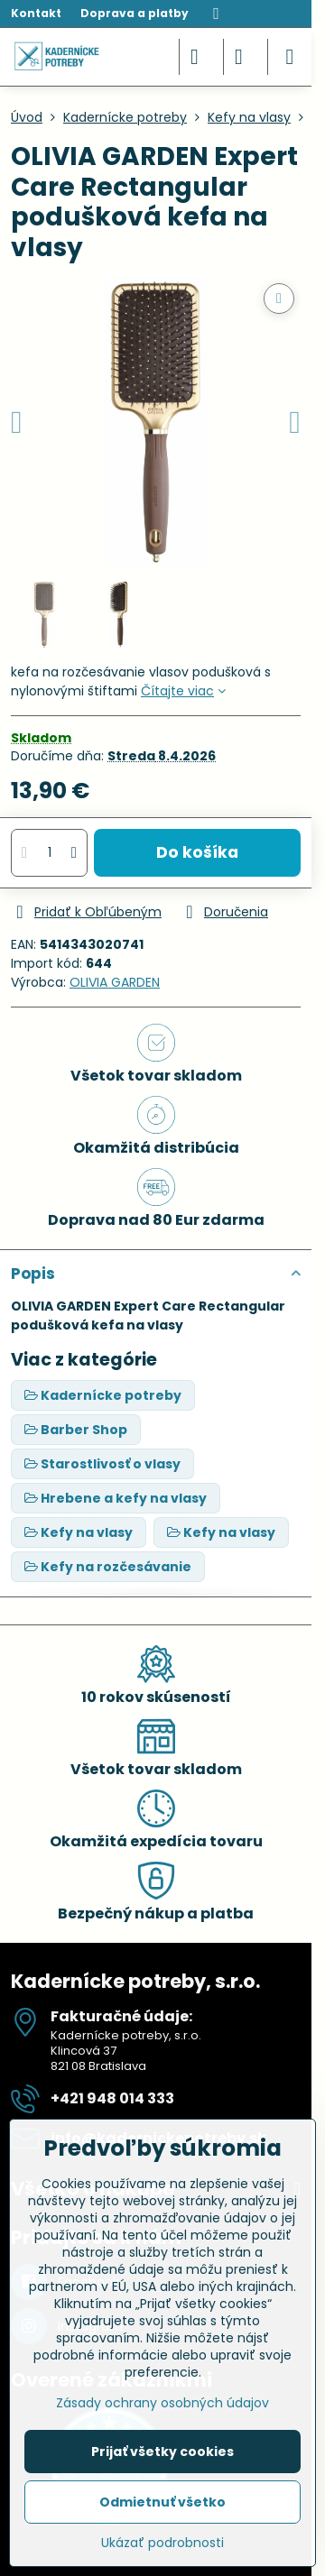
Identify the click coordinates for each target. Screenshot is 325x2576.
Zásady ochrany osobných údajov (162, 2403)
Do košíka (197, 852)
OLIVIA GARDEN (115, 982)
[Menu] (289, 57)
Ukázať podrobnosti (162, 2543)
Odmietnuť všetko (162, 2502)
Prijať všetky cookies (162, 2452)
